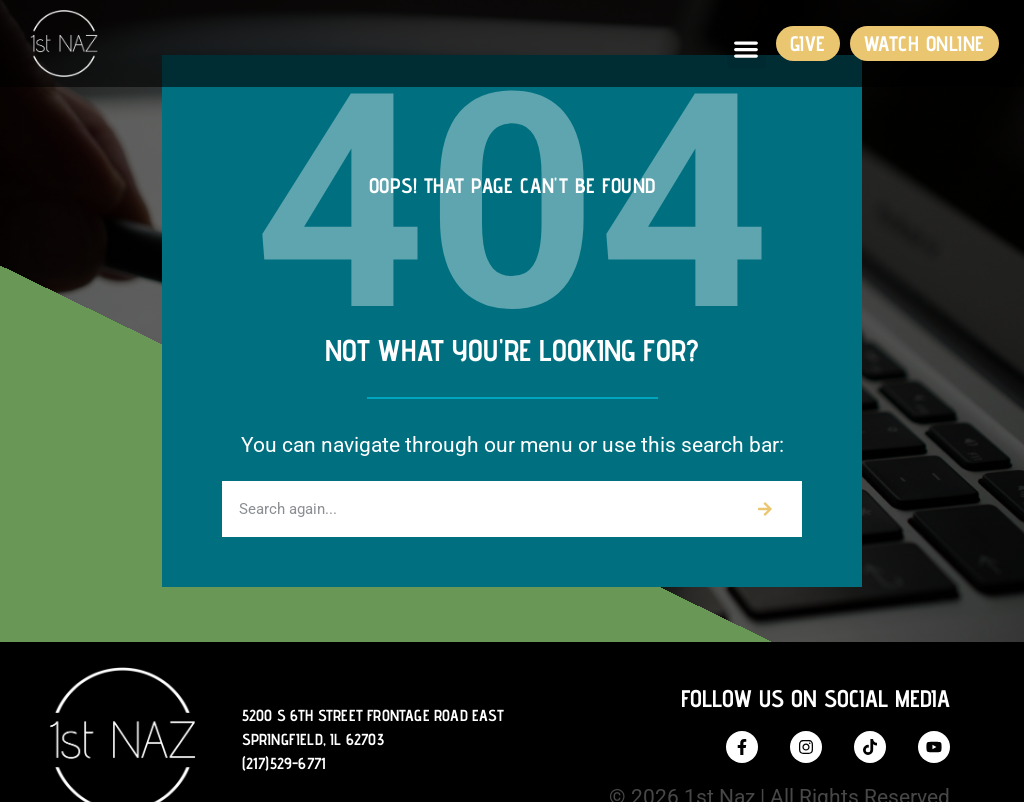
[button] (746, 48)
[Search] (765, 509)
